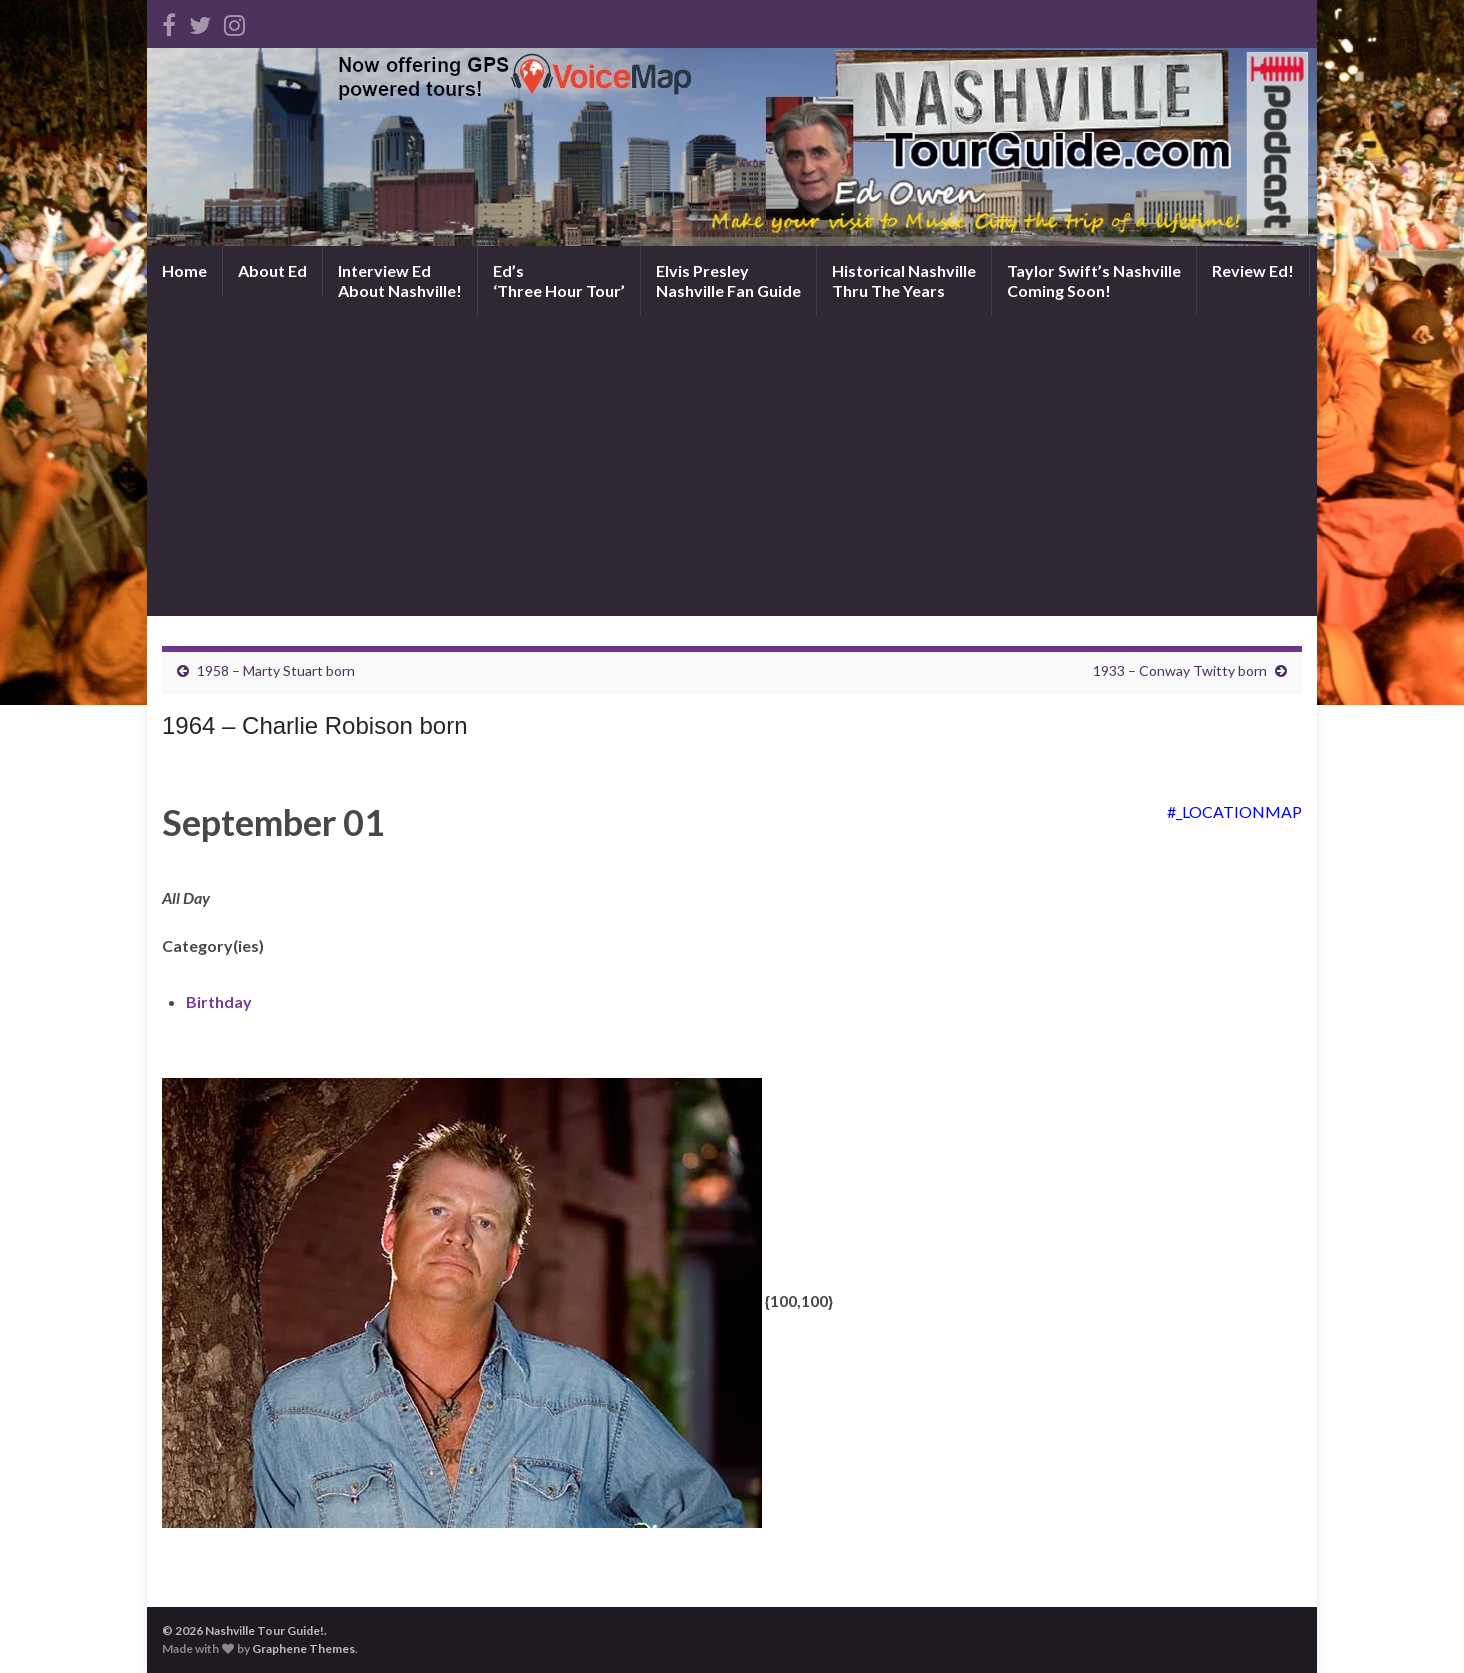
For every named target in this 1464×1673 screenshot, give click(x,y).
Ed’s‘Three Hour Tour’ (559, 280)
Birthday (219, 1001)
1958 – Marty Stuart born (276, 670)
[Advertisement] (732, 466)
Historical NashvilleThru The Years (904, 280)
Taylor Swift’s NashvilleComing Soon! (1094, 280)
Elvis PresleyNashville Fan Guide (728, 280)
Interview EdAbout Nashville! (400, 280)
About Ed (272, 270)
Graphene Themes (303, 1648)
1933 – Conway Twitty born (1180, 670)
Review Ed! (1253, 270)
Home (184, 270)
